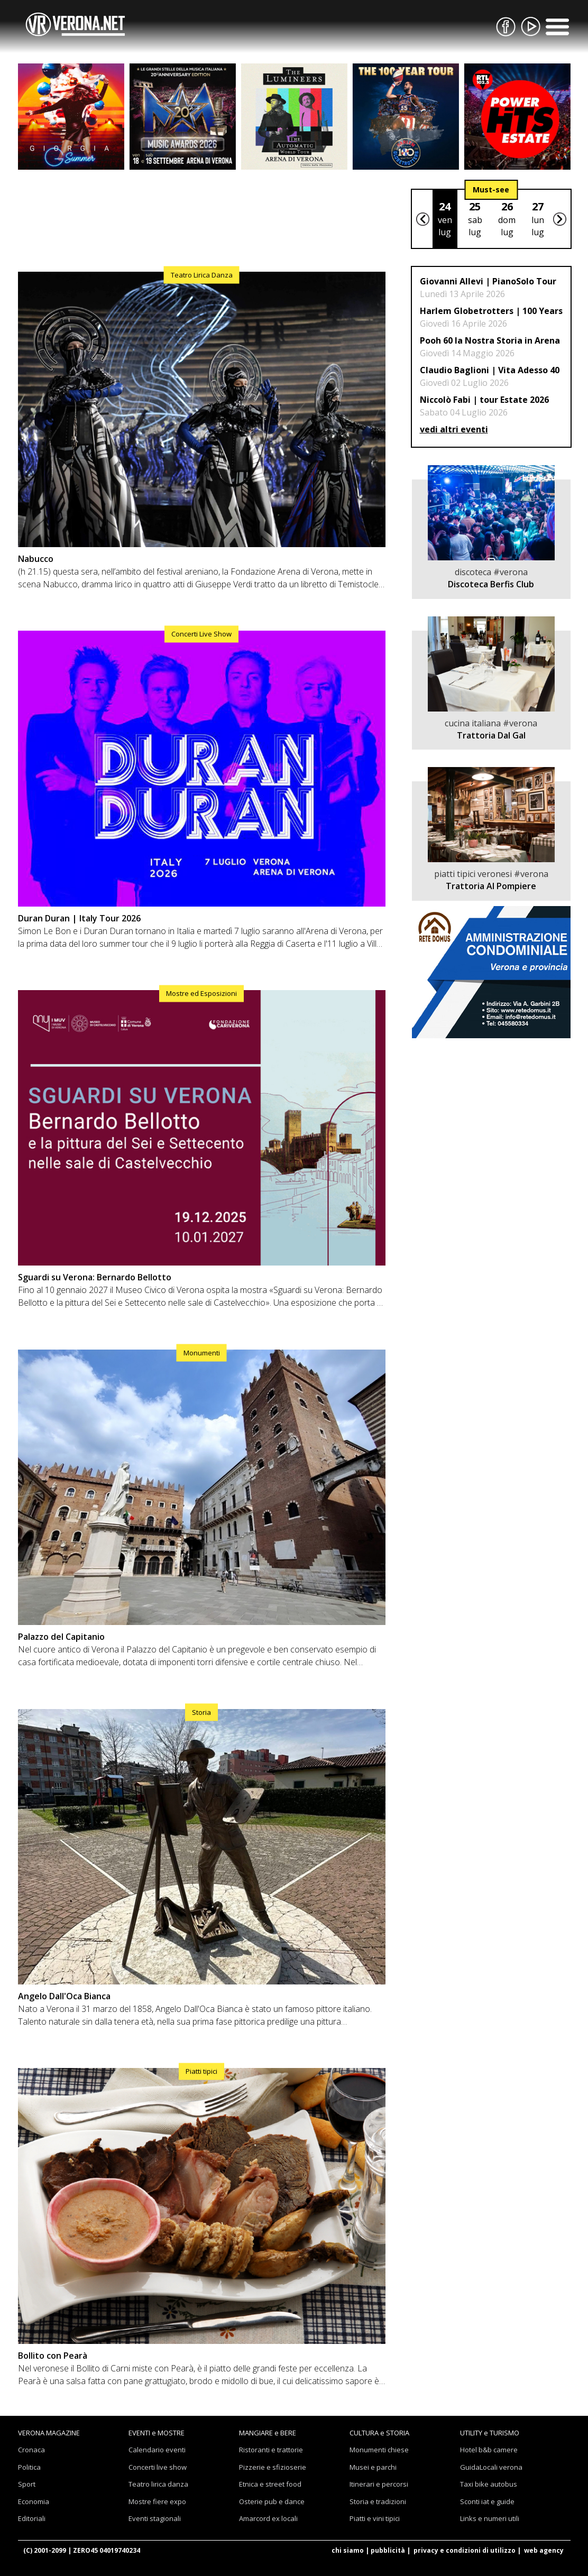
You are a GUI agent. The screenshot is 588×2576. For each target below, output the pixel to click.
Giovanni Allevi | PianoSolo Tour (488, 281)
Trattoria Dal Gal (491, 735)
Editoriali (31, 2518)
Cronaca (31, 2449)
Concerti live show (157, 2467)
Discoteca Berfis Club (491, 584)
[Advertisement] (201, 218)
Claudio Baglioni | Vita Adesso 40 (489, 370)
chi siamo (348, 2550)
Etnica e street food (270, 2484)
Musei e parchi (373, 2467)
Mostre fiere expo (157, 2501)
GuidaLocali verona (491, 2467)
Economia (33, 2501)
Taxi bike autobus (488, 2484)
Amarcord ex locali (268, 2518)
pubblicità (388, 2550)
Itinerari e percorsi (379, 2484)
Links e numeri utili (489, 2518)
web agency (544, 2550)
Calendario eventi (157, 2449)
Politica (29, 2467)
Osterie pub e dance (272, 2501)
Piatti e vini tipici (375, 2518)
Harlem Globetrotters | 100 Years (491, 311)
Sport (26, 2484)
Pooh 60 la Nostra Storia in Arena (490, 340)
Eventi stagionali (154, 2518)
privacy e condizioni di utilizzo (465, 2550)
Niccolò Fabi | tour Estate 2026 (484, 399)
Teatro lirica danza (158, 2484)
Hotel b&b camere (489, 2449)
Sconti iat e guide (487, 2501)
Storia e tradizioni (378, 2501)
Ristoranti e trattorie (271, 2449)
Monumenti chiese (379, 2449)
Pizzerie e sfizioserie (272, 2467)
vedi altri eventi (454, 429)
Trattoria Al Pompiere (491, 886)
